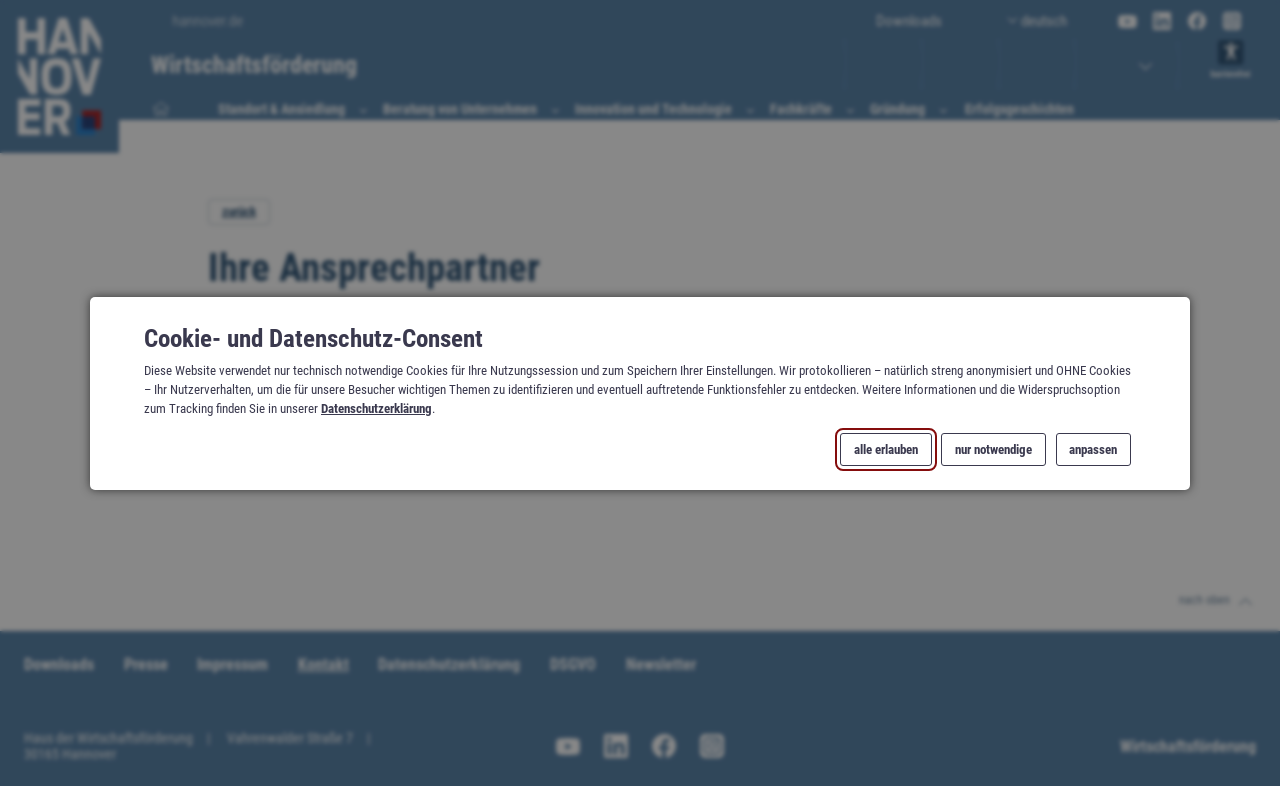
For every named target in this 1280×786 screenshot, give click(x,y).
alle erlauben (886, 448)
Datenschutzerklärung (376, 408)
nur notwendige (993, 448)
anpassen (1093, 448)
